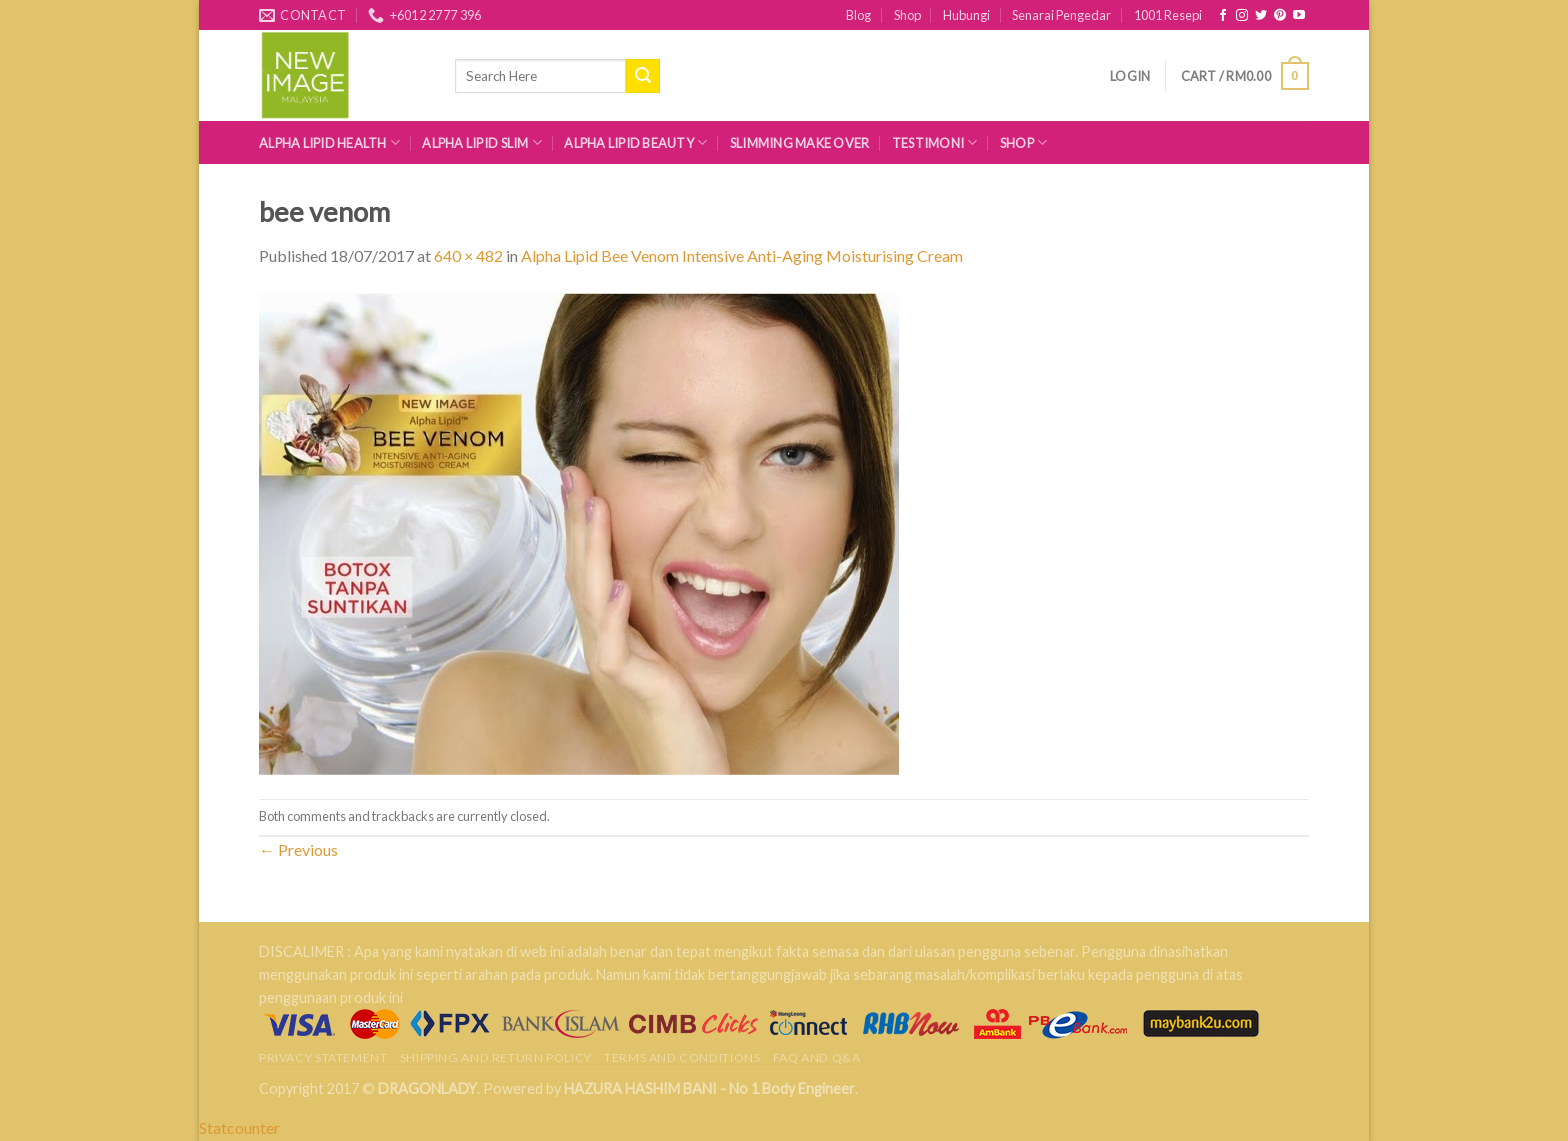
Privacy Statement (323, 1057)
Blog (858, 15)
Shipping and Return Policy (496, 1057)
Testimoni (935, 142)
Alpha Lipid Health (329, 142)
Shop (907, 15)
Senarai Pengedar (1061, 15)
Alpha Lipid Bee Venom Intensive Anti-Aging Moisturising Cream (742, 255)
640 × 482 (468, 255)
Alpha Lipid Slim (482, 142)
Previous (298, 849)
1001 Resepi (1168, 15)
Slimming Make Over (800, 143)
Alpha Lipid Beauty (635, 142)
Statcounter (239, 1127)
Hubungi (966, 15)
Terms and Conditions (682, 1057)
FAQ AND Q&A (817, 1057)
